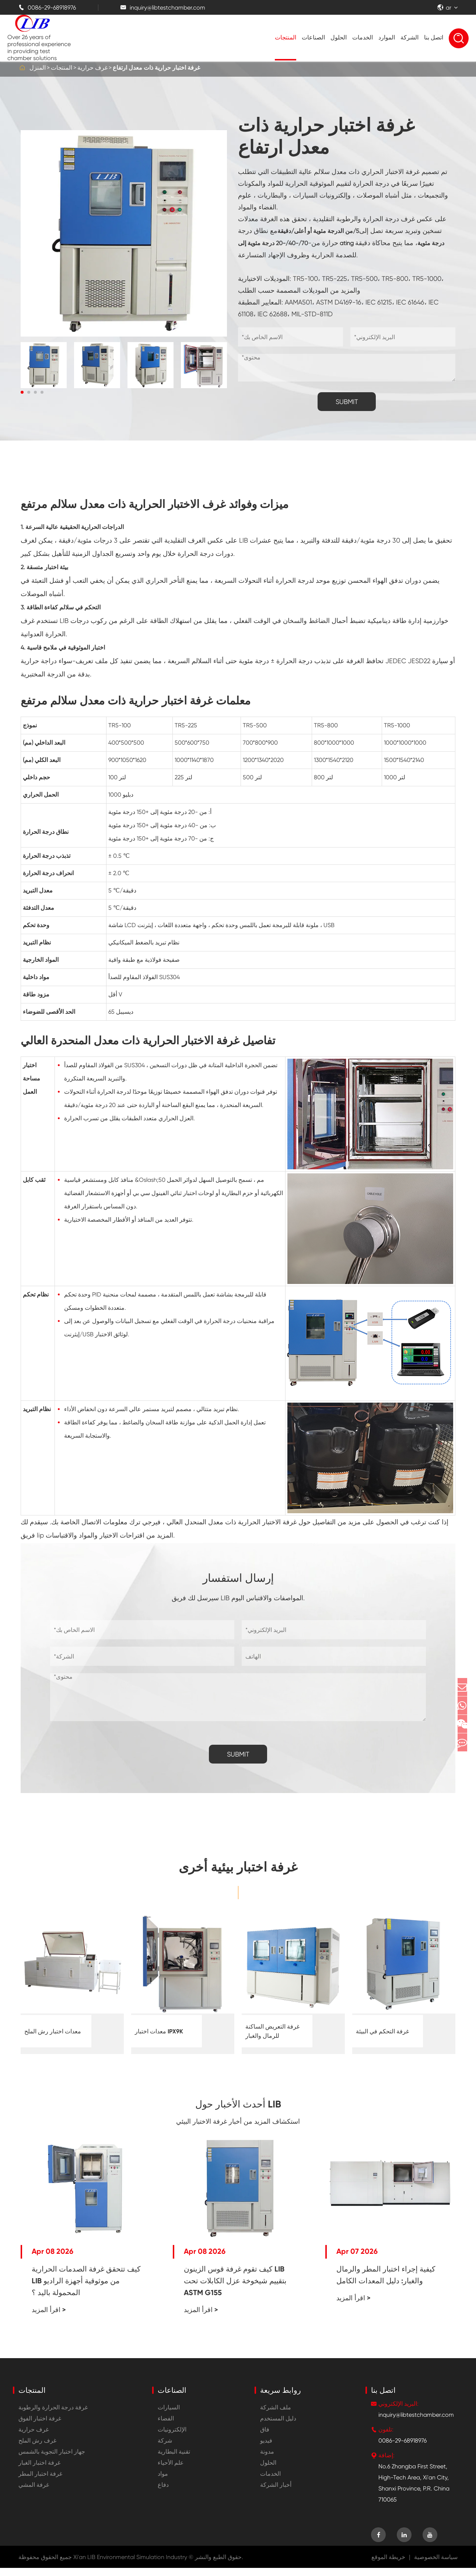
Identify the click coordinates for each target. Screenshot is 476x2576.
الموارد (386, 37)
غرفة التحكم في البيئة (382, 2031)
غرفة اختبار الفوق (39, 2426)
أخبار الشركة (275, 2492)
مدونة (267, 2459)
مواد (163, 2481)
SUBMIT (347, 401)
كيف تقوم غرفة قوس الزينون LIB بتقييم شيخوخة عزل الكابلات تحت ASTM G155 (235, 2289)
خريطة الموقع (388, 2565)
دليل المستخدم (278, 2426)
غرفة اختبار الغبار (39, 2470)
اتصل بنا (433, 37)
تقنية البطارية (174, 2459)
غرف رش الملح (37, 2448)
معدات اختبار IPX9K (159, 2031)
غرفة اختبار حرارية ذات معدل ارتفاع (156, 67)
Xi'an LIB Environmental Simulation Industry (130, 2565)
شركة (165, 2448)
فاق (264, 2437)
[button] (22, 392)
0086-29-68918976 (47, 7)
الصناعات (313, 37)
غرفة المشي (33, 2492)
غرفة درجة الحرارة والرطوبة (53, 2415)
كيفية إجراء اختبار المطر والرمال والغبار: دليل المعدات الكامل (385, 2283)
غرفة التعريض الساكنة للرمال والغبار (272, 2031)
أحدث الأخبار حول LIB (238, 2108)
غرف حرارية (92, 67)
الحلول (338, 37)
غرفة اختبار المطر (40, 2481)
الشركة (409, 37)
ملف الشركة (275, 2415)
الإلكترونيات (172, 2437)
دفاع (163, 2492)
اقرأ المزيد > (49, 2318)
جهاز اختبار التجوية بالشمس (51, 2459)
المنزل (37, 67)
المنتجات (285, 37)
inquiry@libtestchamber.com (162, 7)
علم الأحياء (171, 2470)
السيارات (169, 2415)
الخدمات (362, 37)
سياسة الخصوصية (436, 2565)
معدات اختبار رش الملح (52, 2031)
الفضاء (166, 2426)
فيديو (266, 2448)
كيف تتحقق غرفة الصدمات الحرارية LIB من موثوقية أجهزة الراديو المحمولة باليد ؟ (86, 2289)
